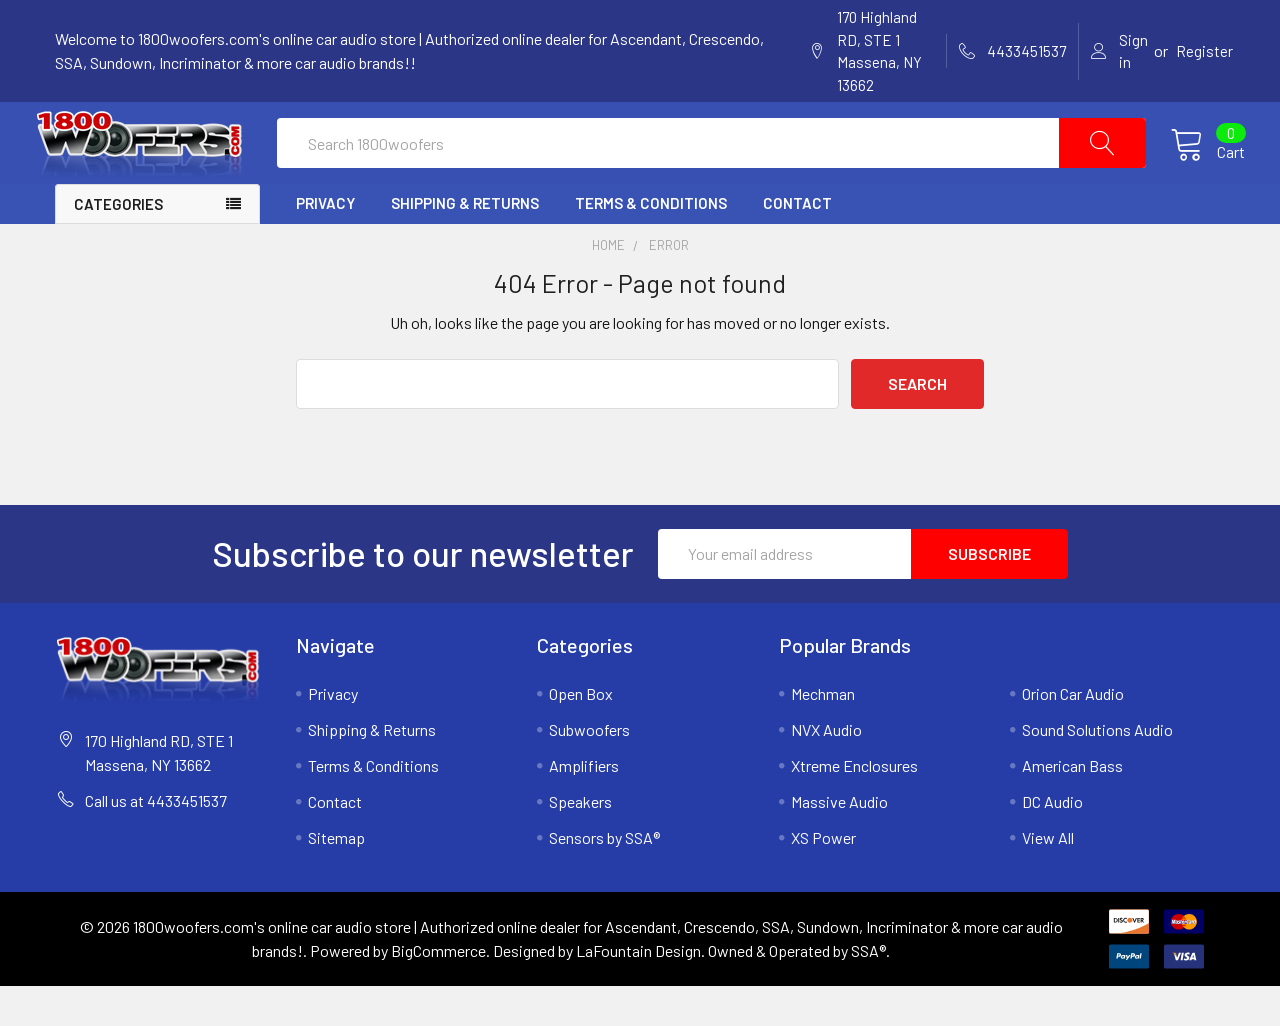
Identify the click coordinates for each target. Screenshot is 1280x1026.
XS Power (823, 877)
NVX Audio (826, 769)
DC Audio (1052, 841)
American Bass (1072, 805)
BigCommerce (438, 990)
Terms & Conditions (651, 243)
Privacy (325, 243)
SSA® (868, 990)
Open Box (581, 733)
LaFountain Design (638, 990)
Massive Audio (839, 841)
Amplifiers (584, 805)
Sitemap (336, 877)
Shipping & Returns (465, 243)
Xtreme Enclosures (854, 805)
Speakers (580, 841)
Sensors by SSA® (604, 877)
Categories (118, 244)
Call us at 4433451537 (156, 840)
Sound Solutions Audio (1097, 769)
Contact (797, 243)
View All (1048, 877)
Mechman (823, 733)
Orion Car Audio (1073, 733)
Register (1204, 51)
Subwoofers (589, 769)
